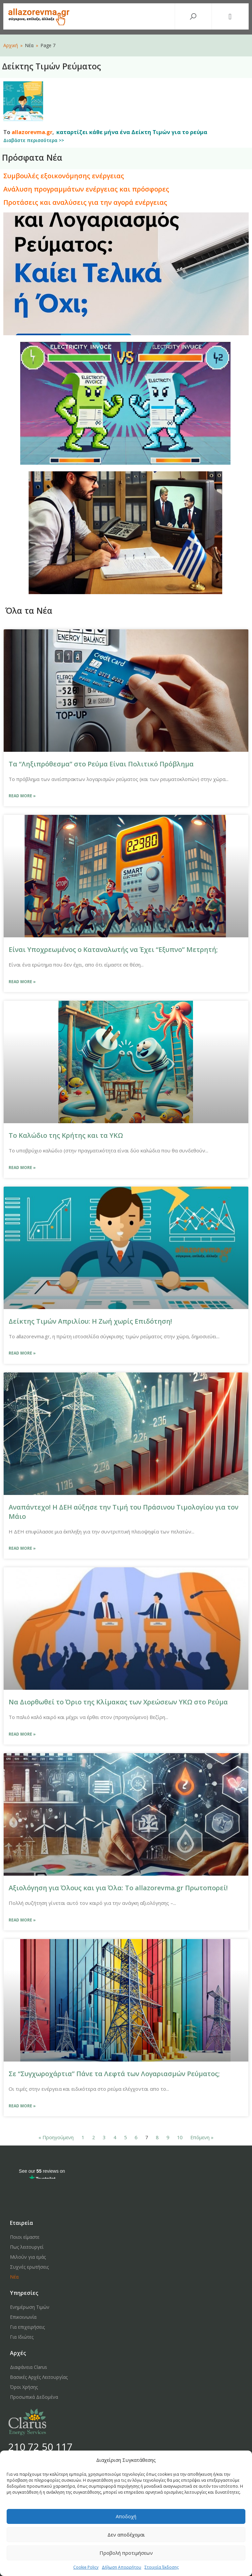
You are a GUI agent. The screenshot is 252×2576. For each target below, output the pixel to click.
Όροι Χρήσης (24, 2387)
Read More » (22, 796)
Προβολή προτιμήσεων (126, 2552)
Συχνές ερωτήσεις (29, 2267)
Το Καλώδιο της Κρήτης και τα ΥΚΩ (66, 1135)
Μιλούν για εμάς (28, 2257)
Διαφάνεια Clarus (28, 2367)
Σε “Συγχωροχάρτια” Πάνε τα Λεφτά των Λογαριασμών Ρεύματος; (114, 2073)
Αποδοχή (126, 2516)
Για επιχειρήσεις (27, 2327)
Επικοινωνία (23, 2317)
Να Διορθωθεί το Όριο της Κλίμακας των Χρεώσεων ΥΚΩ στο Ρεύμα (118, 1701)
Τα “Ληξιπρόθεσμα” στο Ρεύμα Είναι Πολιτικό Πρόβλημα (101, 763)
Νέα (14, 2277)
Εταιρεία (21, 2222)
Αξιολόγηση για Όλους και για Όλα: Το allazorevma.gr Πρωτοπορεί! (118, 1887)
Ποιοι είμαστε (24, 2237)
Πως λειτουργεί (26, 2247)
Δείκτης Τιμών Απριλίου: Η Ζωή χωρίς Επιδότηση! (90, 1321)
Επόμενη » (202, 2137)
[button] (230, 17)
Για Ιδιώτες (21, 2337)
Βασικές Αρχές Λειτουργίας (39, 2377)
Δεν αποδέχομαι (126, 2534)
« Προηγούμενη (56, 2137)
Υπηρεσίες (24, 2293)
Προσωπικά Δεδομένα (34, 2397)
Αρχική (10, 45)
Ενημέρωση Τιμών (29, 2307)
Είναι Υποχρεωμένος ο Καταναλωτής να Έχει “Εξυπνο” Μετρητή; (113, 949)
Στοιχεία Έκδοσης (162, 2567)
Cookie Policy (85, 2567)
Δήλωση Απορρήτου (121, 2567)
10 (179, 2137)
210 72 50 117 (40, 2447)
